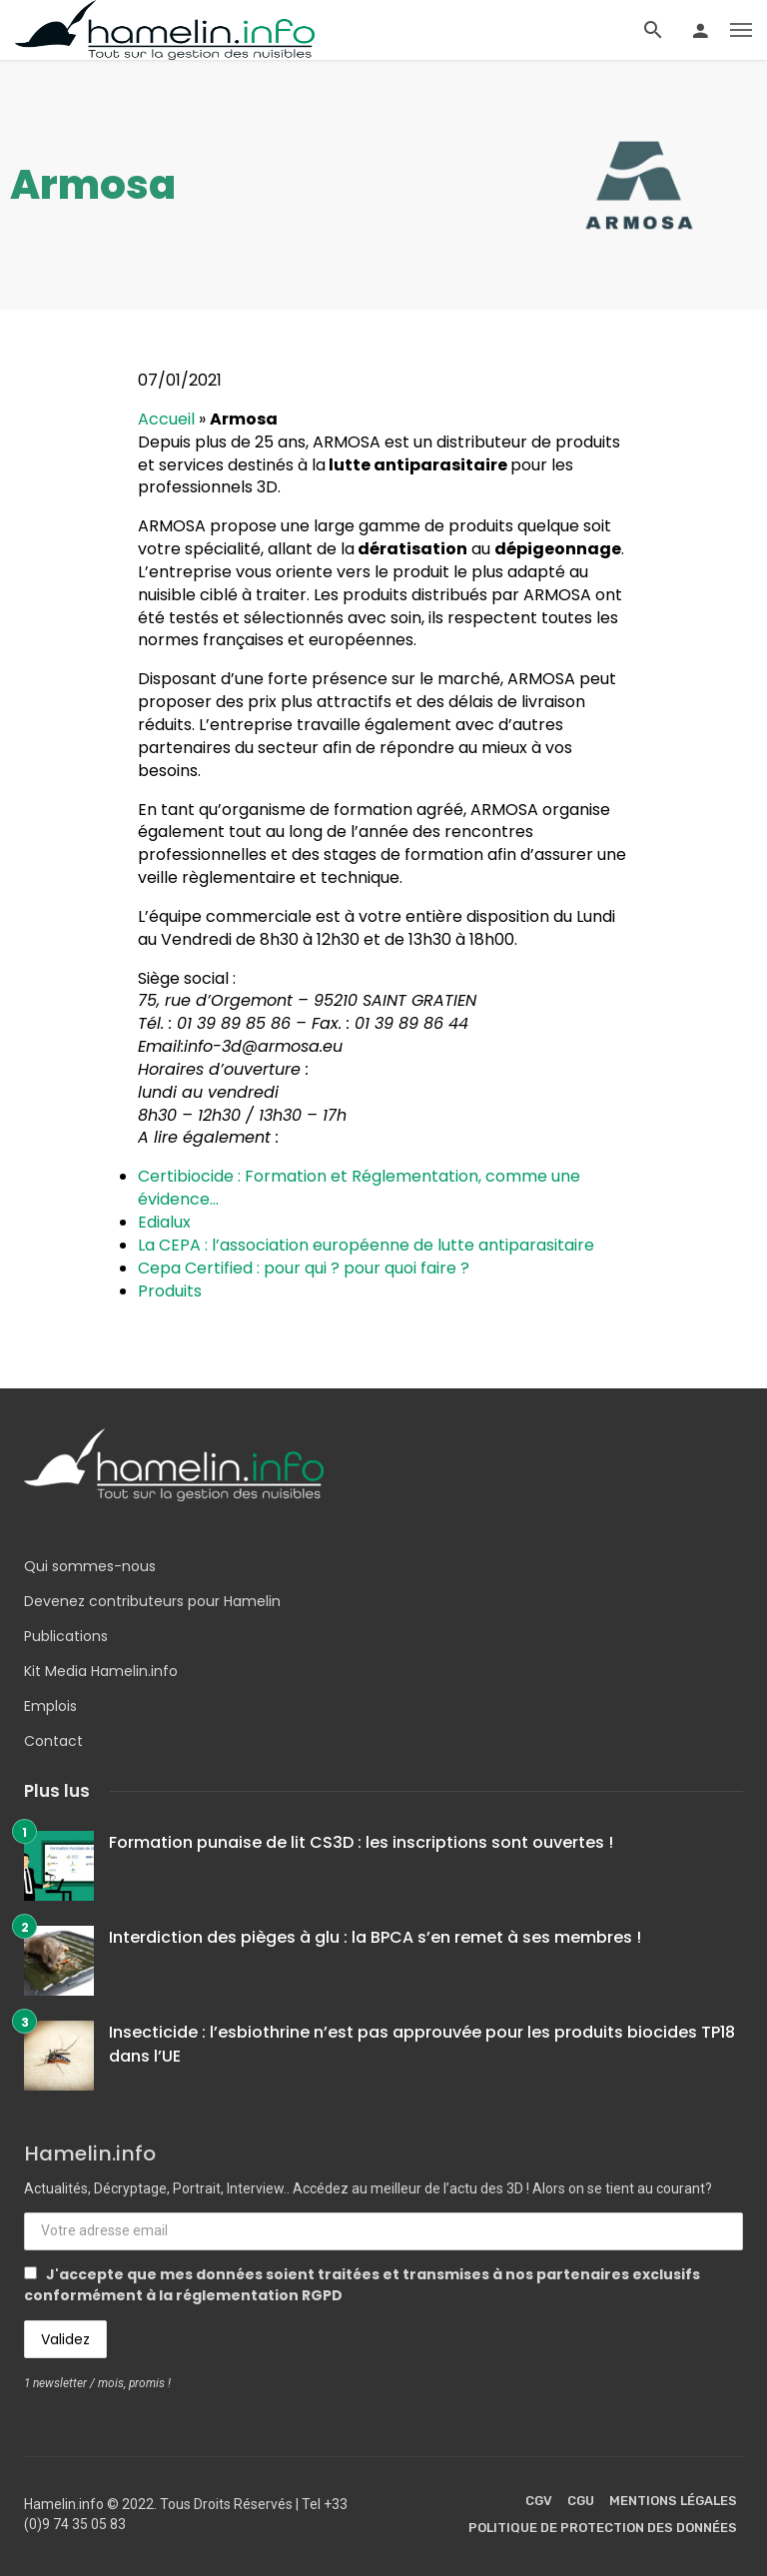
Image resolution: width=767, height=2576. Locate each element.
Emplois (50, 1706)
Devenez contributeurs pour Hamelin (152, 1601)
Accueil (166, 419)
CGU (580, 2500)
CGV (538, 2500)
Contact (53, 1741)
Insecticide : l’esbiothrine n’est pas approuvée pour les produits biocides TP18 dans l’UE (422, 2044)
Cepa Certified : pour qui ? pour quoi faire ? (303, 1268)
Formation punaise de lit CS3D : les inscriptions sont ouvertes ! (361, 1842)
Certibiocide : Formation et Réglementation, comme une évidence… (359, 1188)
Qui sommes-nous (90, 1566)
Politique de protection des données (602, 2527)
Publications (66, 1636)
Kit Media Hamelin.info (101, 1671)
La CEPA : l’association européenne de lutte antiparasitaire (366, 1245)
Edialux (164, 1222)
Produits (170, 1291)
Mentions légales (673, 2500)
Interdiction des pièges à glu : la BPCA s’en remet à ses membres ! (375, 1937)
